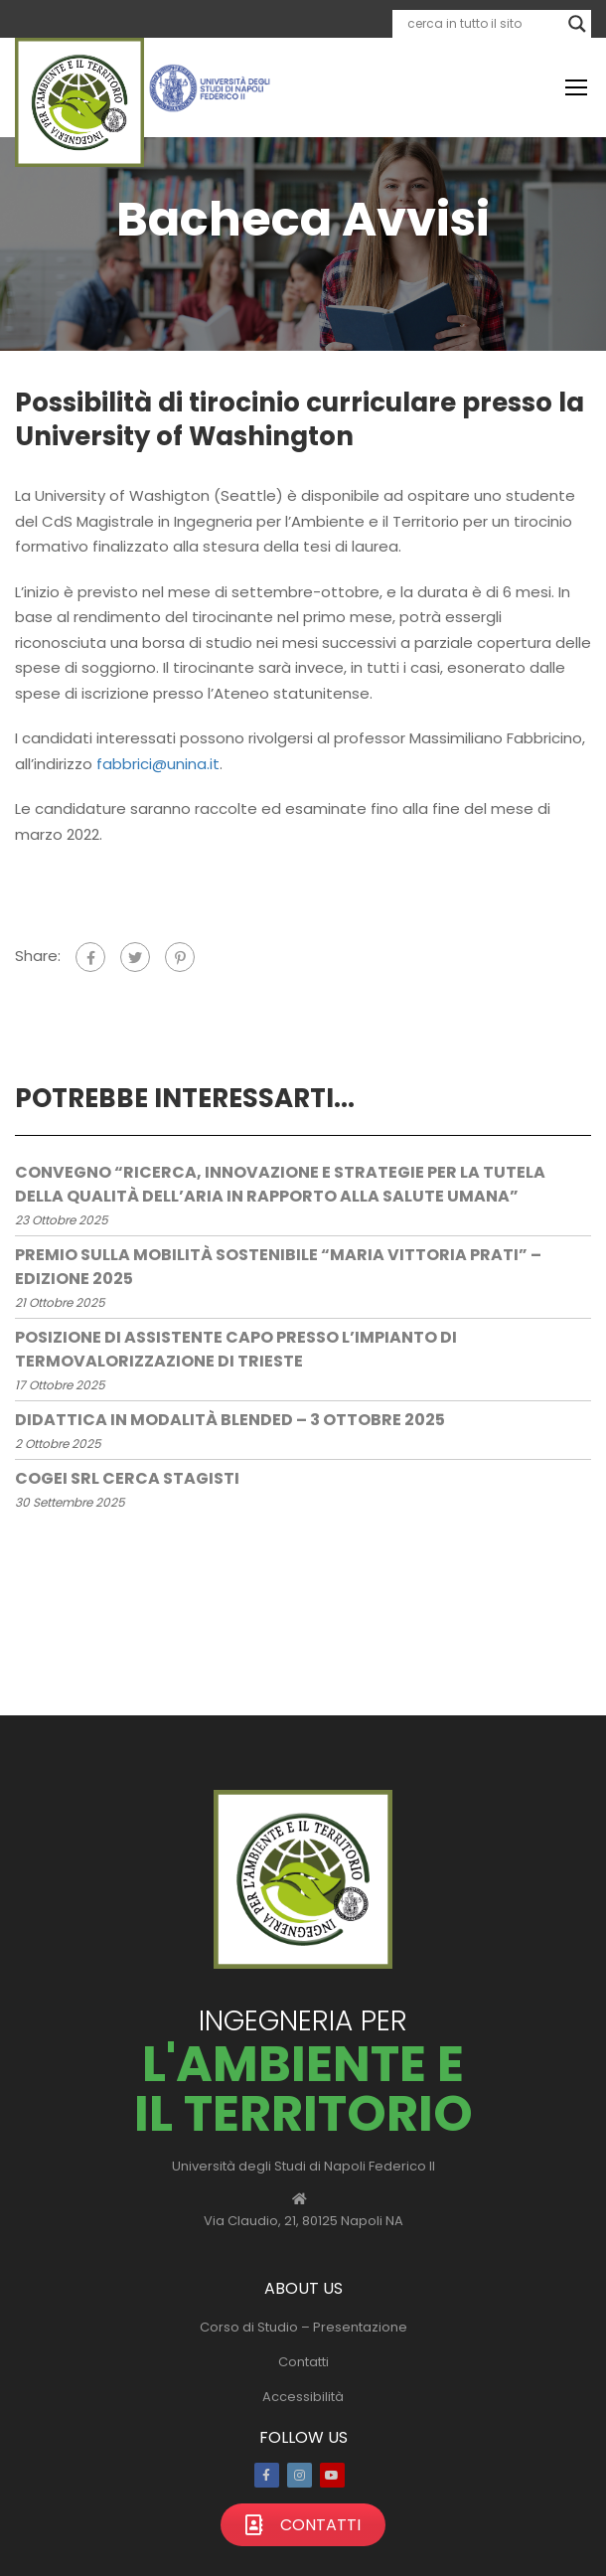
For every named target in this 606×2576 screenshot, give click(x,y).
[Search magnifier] (577, 24)
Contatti (303, 2361)
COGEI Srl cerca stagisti (127, 1478)
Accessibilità (303, 2396)
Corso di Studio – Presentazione (303, 2327)
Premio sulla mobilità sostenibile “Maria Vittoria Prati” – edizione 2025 (278, 1266)
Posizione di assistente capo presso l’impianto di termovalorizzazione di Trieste (236, 1349)
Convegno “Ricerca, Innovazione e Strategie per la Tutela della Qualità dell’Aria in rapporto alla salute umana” (280, 1184)
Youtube (332, 2475)
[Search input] (482, 24)
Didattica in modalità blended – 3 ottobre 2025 (230, 1419)
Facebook (266, 2475)
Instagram (299, 2475)
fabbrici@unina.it (158, 763)
